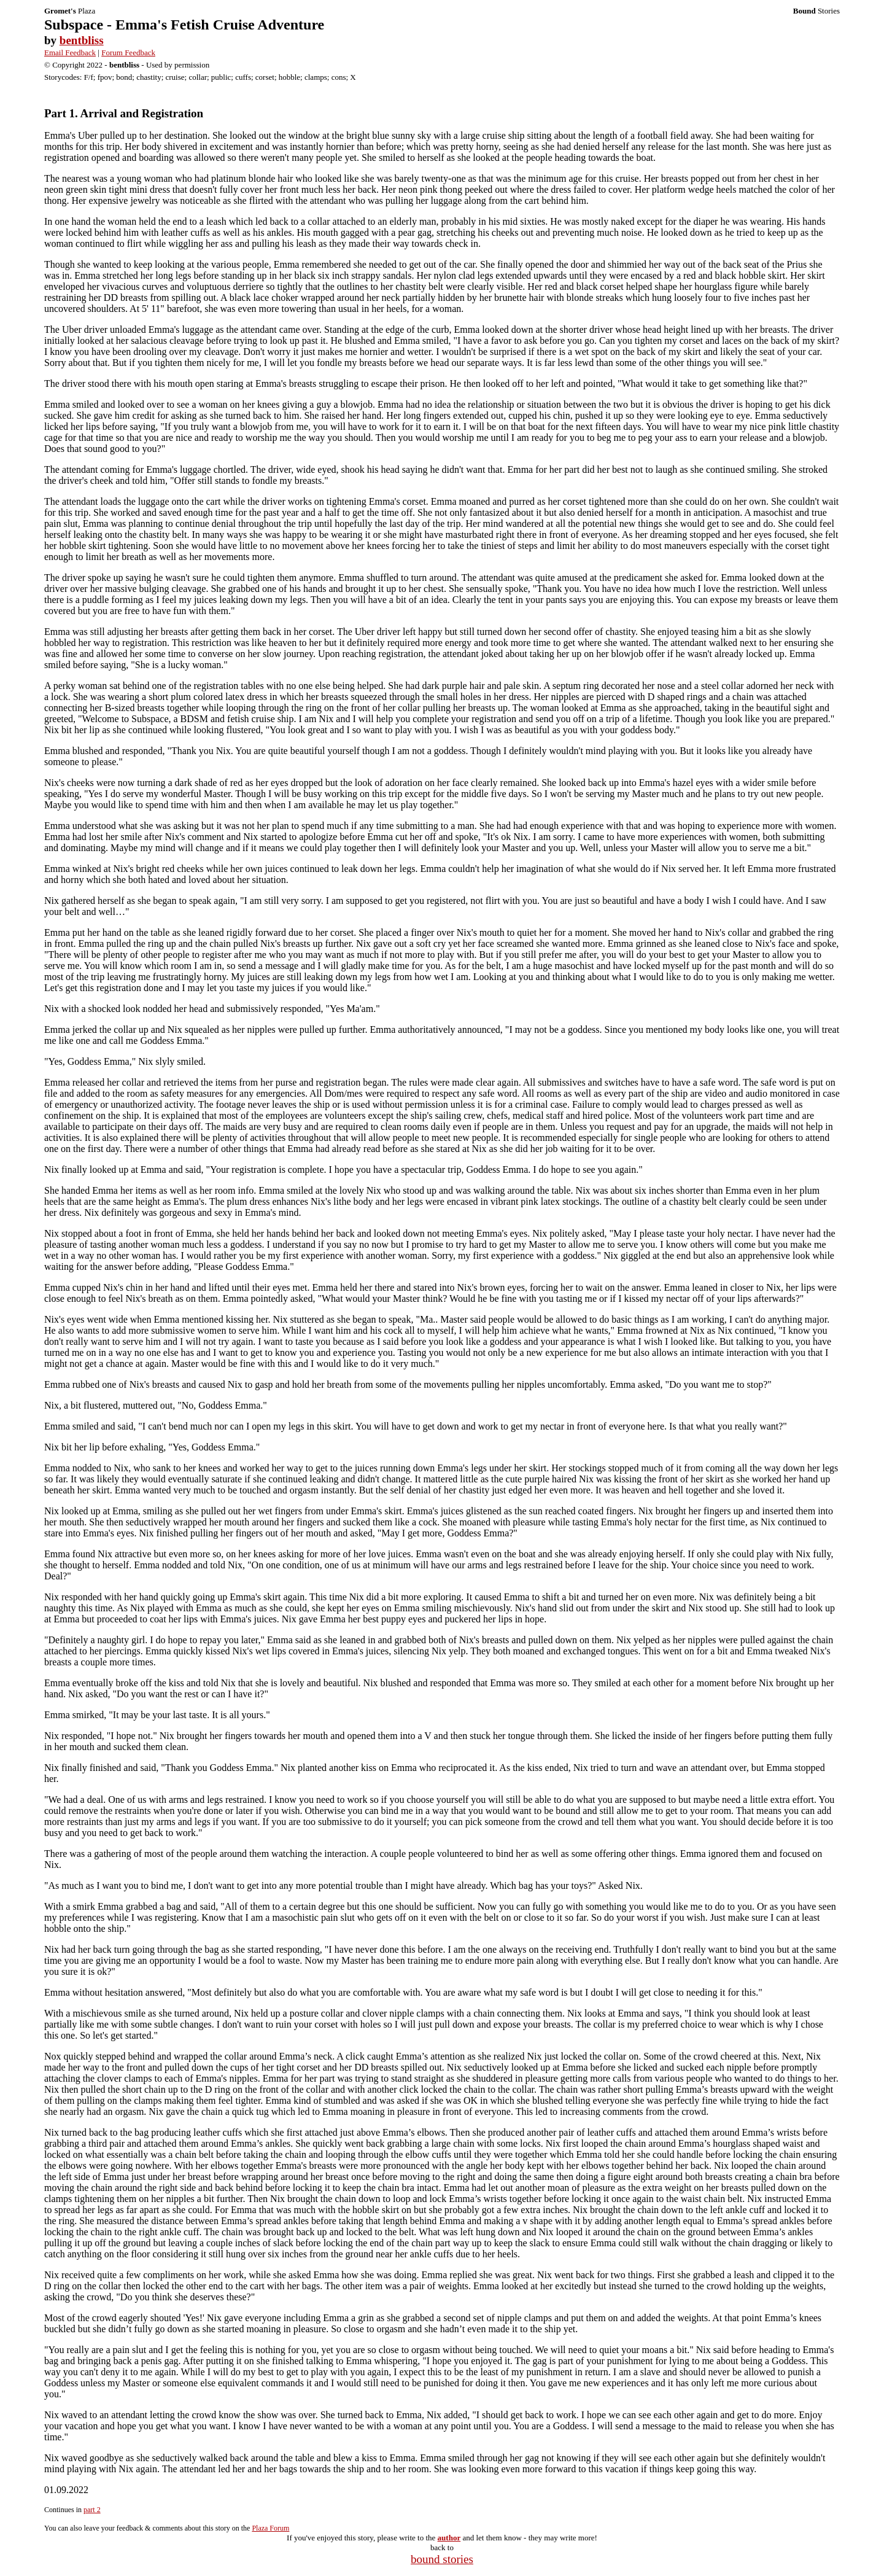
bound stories (442, 2559)
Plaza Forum (270, 2528)
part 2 (92, 2509)
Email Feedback (70, 52)
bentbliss (82, 40)
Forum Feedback (128, 52)
